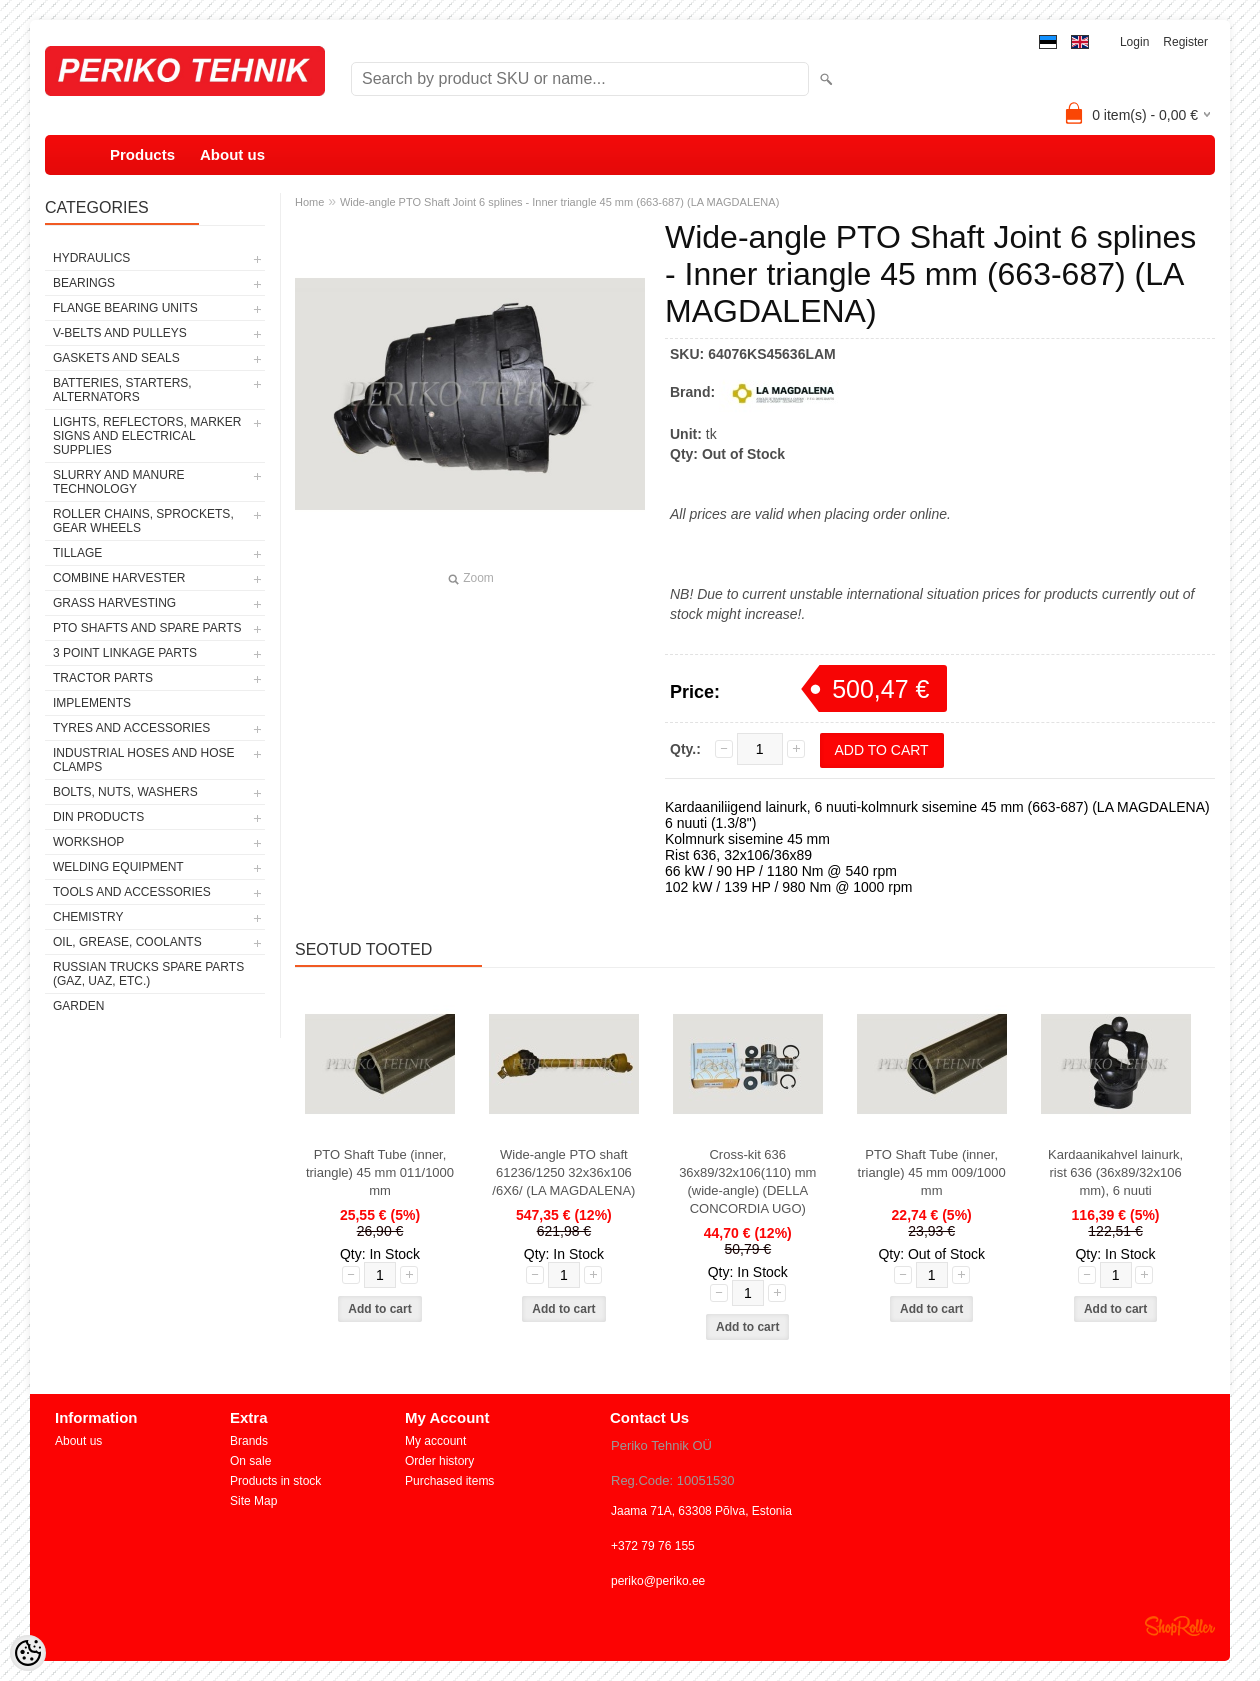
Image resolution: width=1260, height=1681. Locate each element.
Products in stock (275, 1481)
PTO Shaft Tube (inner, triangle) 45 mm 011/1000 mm (380, 1172)
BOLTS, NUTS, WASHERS (125, 792)
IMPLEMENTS (92, 703)
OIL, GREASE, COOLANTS (127, 942)
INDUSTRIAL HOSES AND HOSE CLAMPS (144, 760)
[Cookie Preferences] (28, 1653)
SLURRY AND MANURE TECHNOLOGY (119, 482)
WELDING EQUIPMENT (118, 867)
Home (309, 202)
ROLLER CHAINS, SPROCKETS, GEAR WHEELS (143, 521)
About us (232, 154)
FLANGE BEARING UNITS (125, 308)
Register (1185, 42)
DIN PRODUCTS (98, 817)
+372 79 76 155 (653, 1546)
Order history (439, 1461)
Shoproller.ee (1180, 1626)
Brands (249, 1441)
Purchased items (449, 1481)
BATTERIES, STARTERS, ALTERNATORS (122, 390)
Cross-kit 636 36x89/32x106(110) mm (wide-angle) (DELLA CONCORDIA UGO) (747, 1181)
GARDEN (78, 1006)
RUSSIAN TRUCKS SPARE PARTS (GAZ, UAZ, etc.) (148, 974)
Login (1134, 42)
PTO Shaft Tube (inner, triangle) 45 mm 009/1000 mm (932, 1172)
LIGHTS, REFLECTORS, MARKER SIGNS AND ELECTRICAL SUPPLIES (147, 436)
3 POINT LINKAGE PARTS (125, 653)
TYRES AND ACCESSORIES (131, 728)
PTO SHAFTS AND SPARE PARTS (147, 628)
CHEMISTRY (88, 917)
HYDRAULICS (91, 258)
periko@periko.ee (658, 1581)
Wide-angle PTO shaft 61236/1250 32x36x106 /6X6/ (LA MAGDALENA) (563, 1172)
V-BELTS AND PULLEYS (120, 333)
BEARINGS (84, 283)
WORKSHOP (88, 842)
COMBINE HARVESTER (119, 578)
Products (142, 154)
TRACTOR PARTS (103, 678)
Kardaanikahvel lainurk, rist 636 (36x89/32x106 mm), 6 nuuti (1115, 1172)
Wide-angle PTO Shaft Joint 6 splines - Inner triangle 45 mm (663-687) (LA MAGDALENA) (559, 202)
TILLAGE (77, 553)
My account (435, 1441)
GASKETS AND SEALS (116, 358)
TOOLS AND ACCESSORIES (132, 892)
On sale (250, 1461)
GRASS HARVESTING (114, 603)
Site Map (253, 1501)
